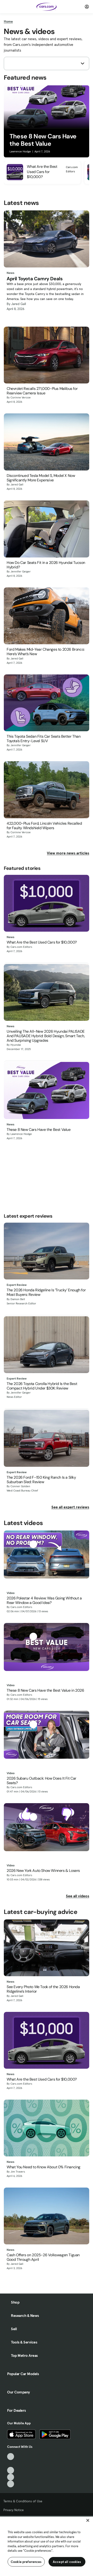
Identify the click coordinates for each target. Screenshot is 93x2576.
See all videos (77, 1895)
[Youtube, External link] (10, 2470)
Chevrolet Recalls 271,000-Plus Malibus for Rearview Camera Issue (42, 390)
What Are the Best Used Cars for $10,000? (42, 942)
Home (8, 21)
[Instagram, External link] (10, 2477)
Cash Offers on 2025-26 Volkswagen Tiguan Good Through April (43, 2257)
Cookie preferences (26, 2562)
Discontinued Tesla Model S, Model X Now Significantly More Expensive (41, 477)
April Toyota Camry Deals (35, 278)
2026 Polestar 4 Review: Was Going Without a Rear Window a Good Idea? (44, 1600)
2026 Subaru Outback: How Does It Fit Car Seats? (41, 1780)
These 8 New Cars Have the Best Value (39, 1129)
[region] (46, 2546)
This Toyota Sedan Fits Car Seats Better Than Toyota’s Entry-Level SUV (43, 738)
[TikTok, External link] (10, 2456)
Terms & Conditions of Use (22, 2501)
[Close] (88, 2520)
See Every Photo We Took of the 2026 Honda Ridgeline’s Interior (43, 1989)
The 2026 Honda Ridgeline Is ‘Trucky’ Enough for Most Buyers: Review (46, 1292)
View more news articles (68, 853)
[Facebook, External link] (10, 2463)
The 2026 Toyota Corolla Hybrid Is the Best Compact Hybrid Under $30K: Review (42, 1385)
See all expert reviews (70, 1507)
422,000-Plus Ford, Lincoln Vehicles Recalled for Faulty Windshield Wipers (44, 825)
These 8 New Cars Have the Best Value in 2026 (45, 1690)
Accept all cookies (67, 2562)
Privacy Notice (13, 2510)
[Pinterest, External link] (10, 2483)
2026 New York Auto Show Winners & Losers (43, 1870)
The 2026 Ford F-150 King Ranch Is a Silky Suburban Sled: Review (41, 1479)
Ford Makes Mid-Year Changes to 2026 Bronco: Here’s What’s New (45, 651)
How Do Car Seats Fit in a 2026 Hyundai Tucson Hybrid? (46, 564)
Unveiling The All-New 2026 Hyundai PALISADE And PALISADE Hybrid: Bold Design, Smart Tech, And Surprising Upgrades (46, 1036)
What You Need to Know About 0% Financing (43, 2167)
